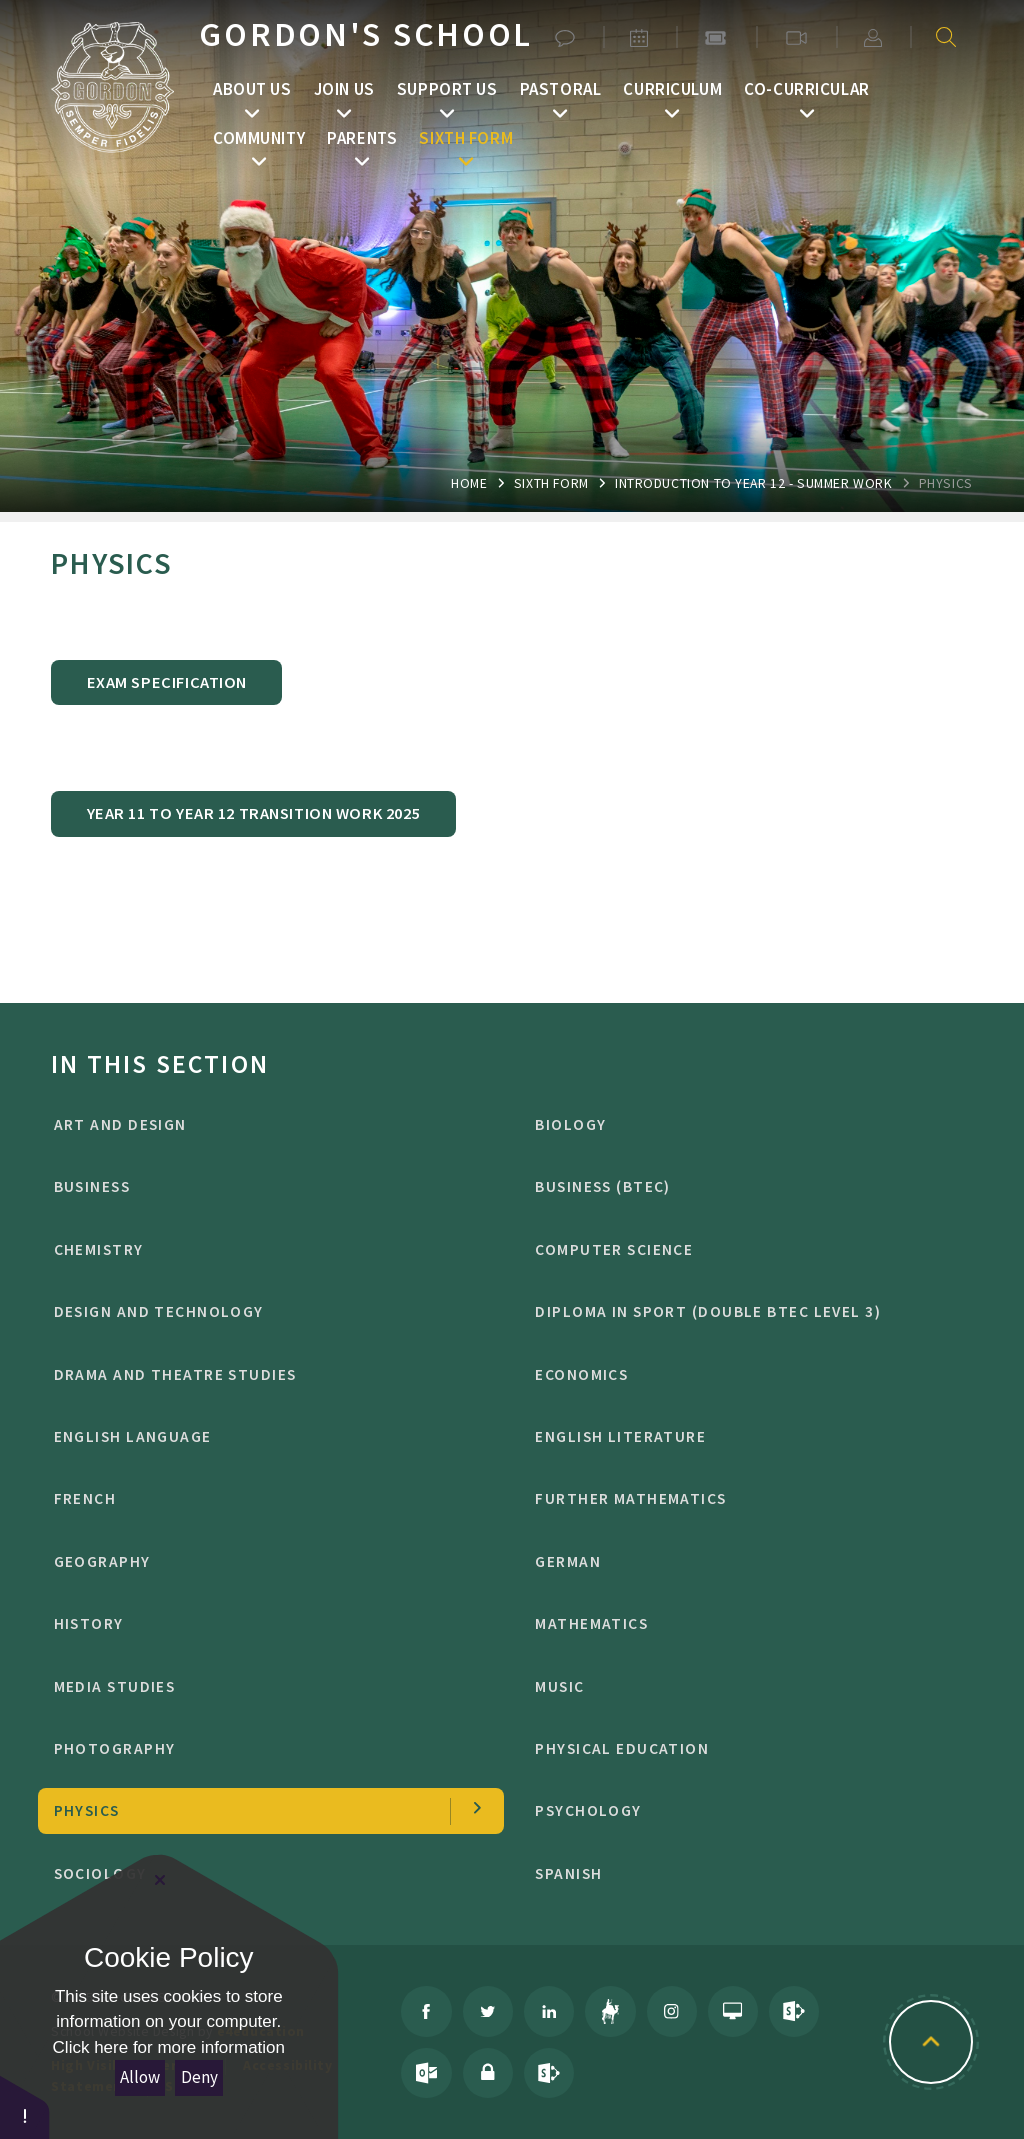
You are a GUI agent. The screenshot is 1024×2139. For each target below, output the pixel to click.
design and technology (262, 1311)
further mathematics (743, 1498)
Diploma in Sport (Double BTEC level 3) (743, 1311)
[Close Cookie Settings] (160, 1880)
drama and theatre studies (262, 1374)
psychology (743, 1810)
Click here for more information (169, 2047)
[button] (25, 2106)
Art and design (262, 1124)
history (262, 1623)
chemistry (262, 1249)
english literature (743, 1436)
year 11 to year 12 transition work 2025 (253, 813)
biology (743, 1124)
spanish (743, 1873)
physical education (743, 1748)
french (262, 1498)
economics (743, 1374)
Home (469, 483)
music (743, 1686)
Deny (199, 2077)
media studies (262, 1686)
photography (262, 1748)
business (262, 1186)
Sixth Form (551, 483)
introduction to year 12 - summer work (753, 483)
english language (262, 1436)
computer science (743, 1249)
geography (262, 1561)
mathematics (743, 1623)
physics (946, 483)
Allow (140, 2077)
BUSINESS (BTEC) (743, 1186)
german (743, 1561)
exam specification (167, 682)
